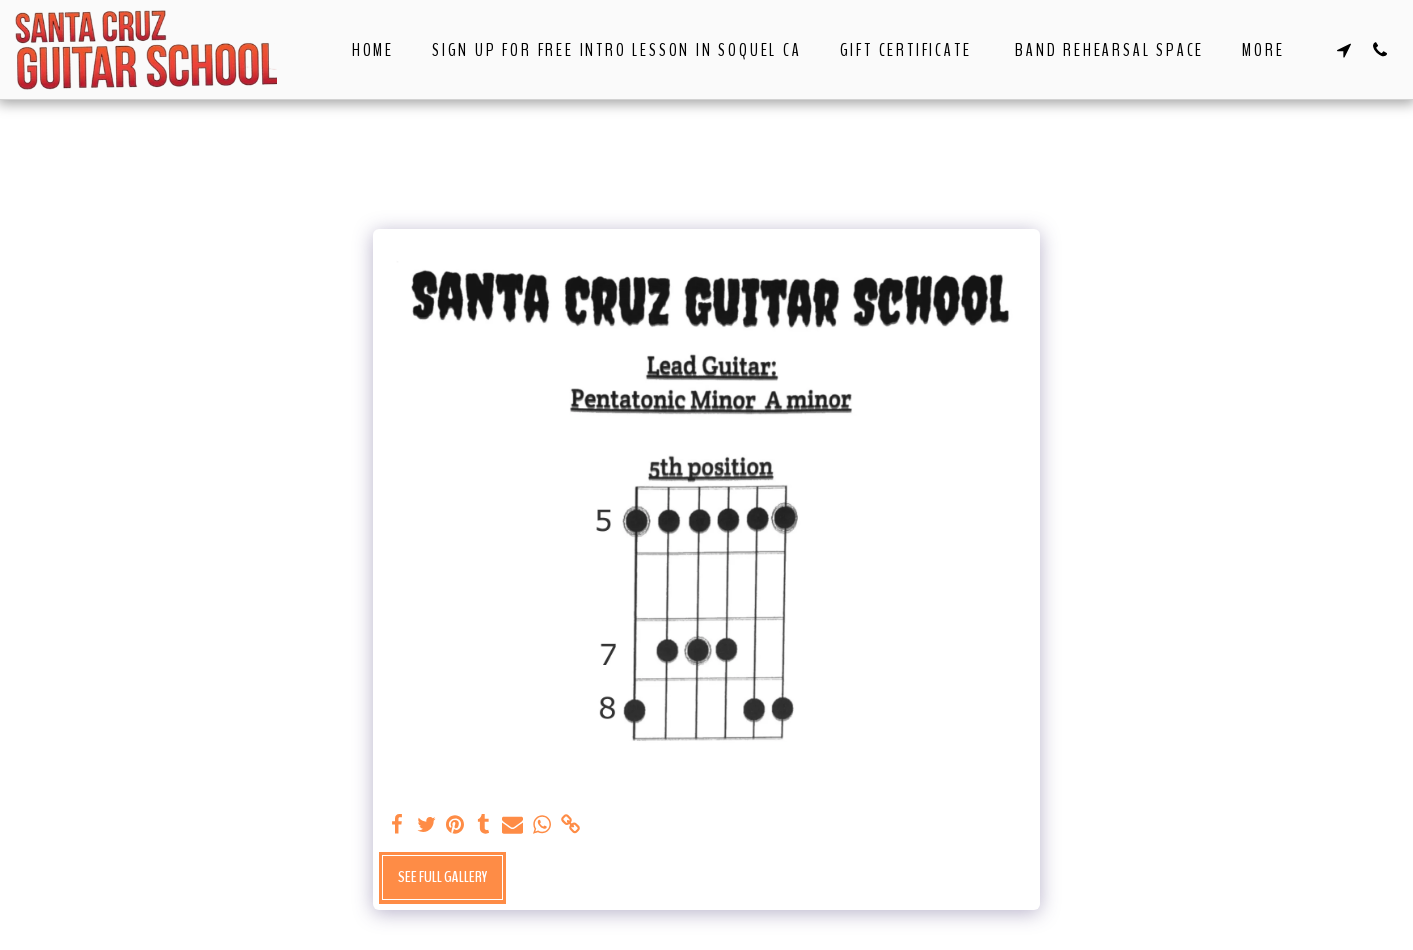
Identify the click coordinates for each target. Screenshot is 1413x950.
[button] (1344, 49)
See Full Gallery (442, 877)
